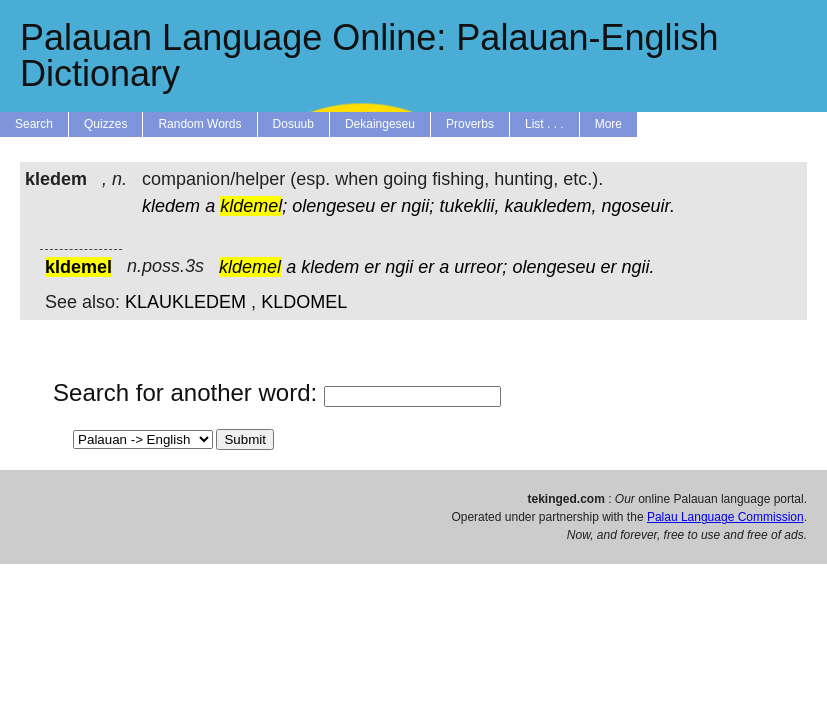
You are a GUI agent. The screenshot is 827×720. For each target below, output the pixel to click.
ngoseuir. (638, 206)
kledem (171, 206)
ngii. (638, 267)
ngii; (417, 206)
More (608, 124)
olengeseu (333, 206)
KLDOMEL (304, 302)
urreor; (480, 267)
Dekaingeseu (380, 124)
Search (34, 124)
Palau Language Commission (725, 517)
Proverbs (470, 124)
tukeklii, (469, 206)
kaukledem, (550, 206)
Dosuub (293, 124)
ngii (399, 267)
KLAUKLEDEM (185, 302)
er (388, 206)
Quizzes (105, 124)
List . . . (544, 124)
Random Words (199, 124)
